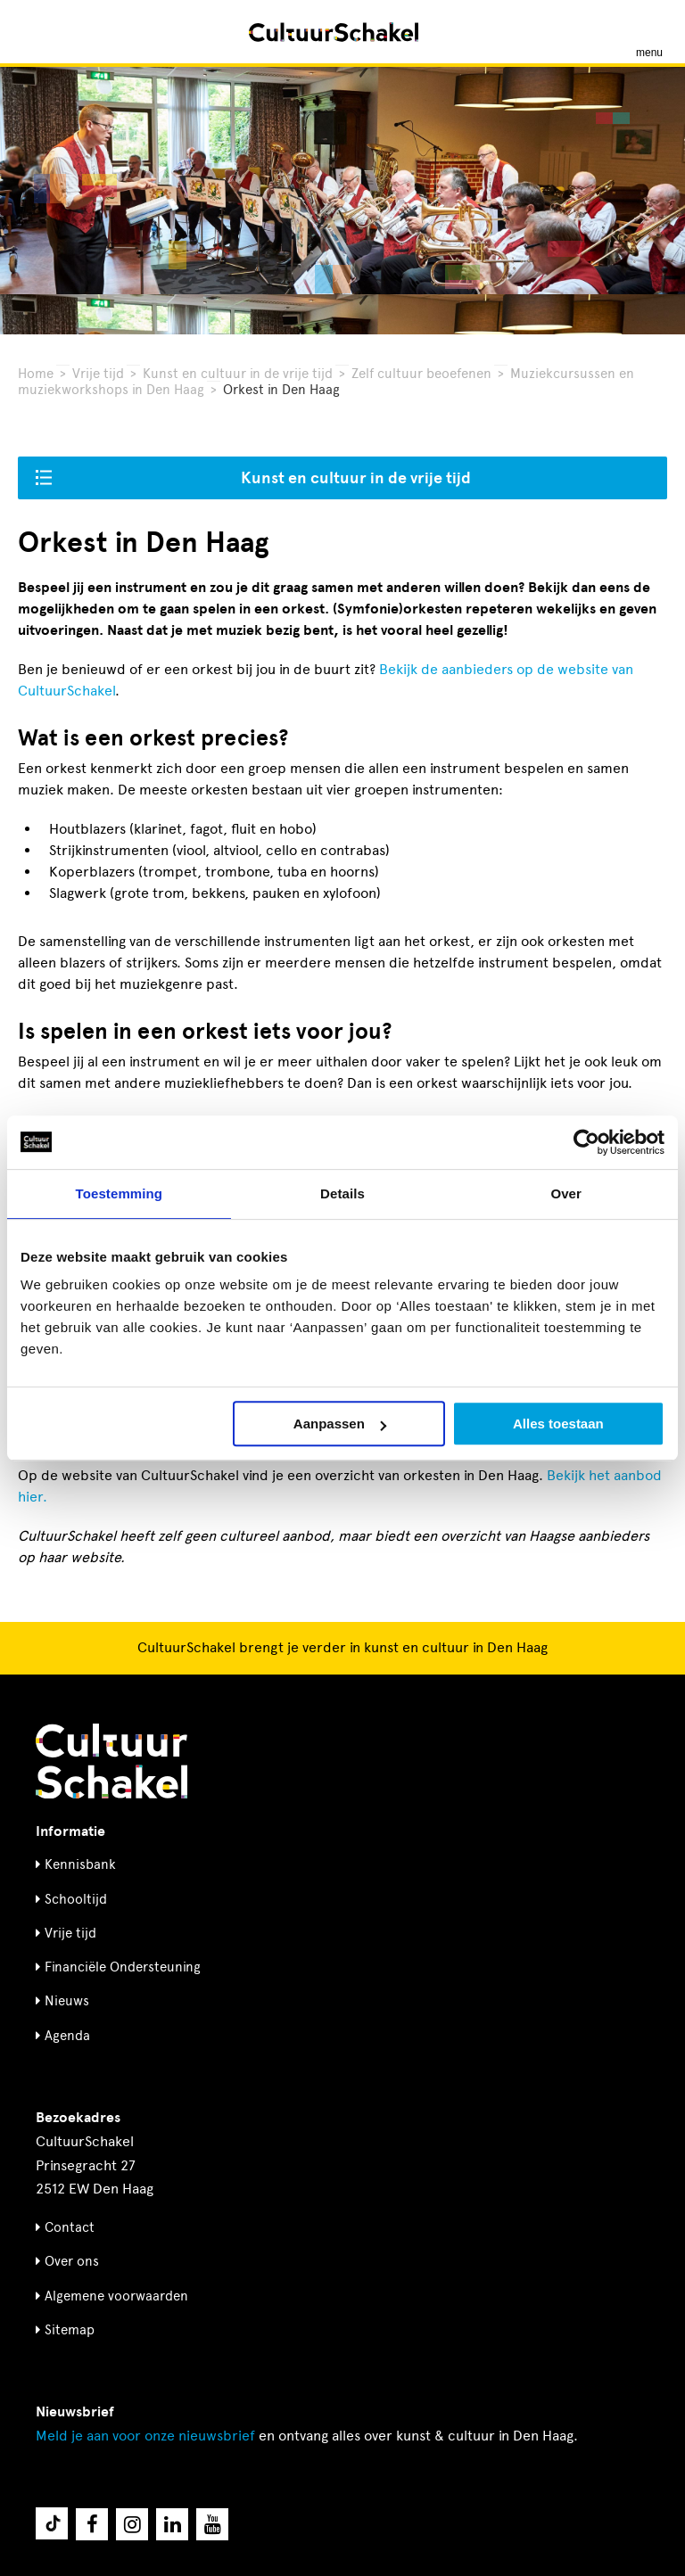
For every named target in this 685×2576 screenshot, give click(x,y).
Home (36, 374)
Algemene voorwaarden (116, 2296)
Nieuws (67, 2001)
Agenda (67, 2036)
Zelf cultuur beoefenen (421, 374)
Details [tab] (342, 1193)
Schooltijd (76, 1899)
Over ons (72, 2261)
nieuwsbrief (145, 2435)
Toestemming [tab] (119, 1193)
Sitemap (70, 2330)
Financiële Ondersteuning (123, 1967)
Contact (70, 2227)
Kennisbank (80, 1864)
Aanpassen (339, 1423)
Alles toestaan (558, 1423)
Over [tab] (566, 1193)
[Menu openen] (649, 32)
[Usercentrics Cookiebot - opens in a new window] (586, 1142)
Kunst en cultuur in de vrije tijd (238, 374)
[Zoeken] (33, 32)
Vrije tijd (98, 374)
